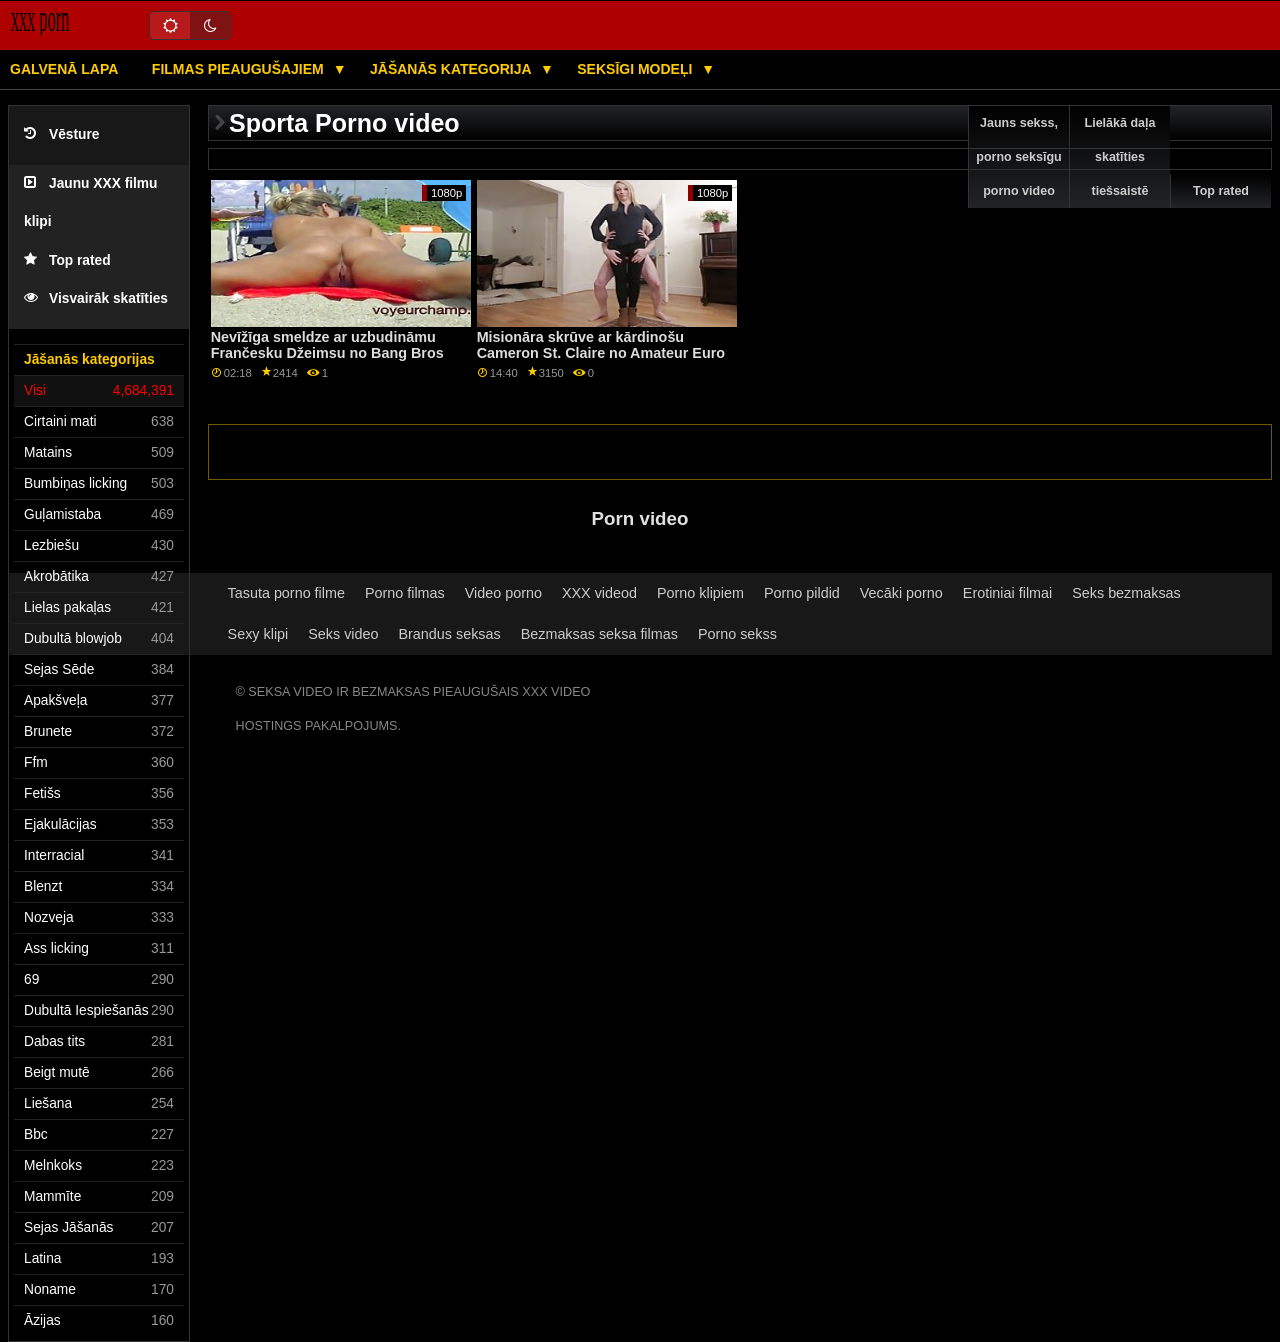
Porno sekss (737, 634)
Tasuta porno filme (286, 593)
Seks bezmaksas (1126, 593)
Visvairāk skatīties (96, 298)
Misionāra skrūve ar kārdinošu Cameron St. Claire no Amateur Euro (601, 345)
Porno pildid (802, 593)
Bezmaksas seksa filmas (599, 634)
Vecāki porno (901, 593)
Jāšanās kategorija (452, 69)
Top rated (67, 260)
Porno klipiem (700, 593)
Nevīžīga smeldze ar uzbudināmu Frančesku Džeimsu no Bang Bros (327, 345)
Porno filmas (405, 593)
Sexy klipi (258, 634)
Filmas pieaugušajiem (240, 69)
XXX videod (599, 593)
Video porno (503, 593)
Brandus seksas (450, 634)
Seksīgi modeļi (636, 69)
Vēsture (61, 134)
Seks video (343, 634)
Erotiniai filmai (1007, 593)
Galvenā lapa (64, 69)
